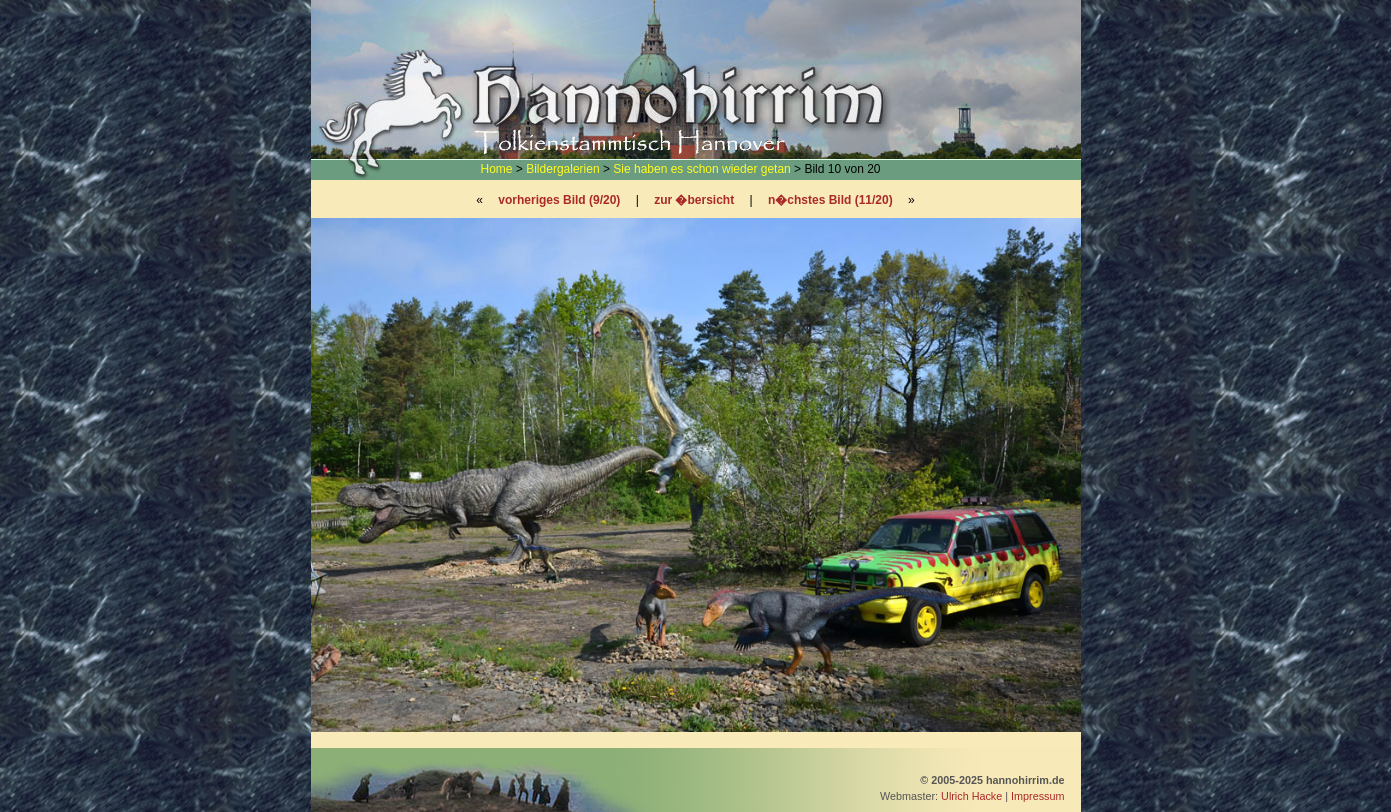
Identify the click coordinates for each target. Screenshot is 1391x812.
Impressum (1037, 796)
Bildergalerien (562, 169)
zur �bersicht (694, 200)
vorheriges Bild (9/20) (559, 200)
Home (497, 169)
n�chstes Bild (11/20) (830, 200)
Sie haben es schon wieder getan (701, 169)
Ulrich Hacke (971, 796)
